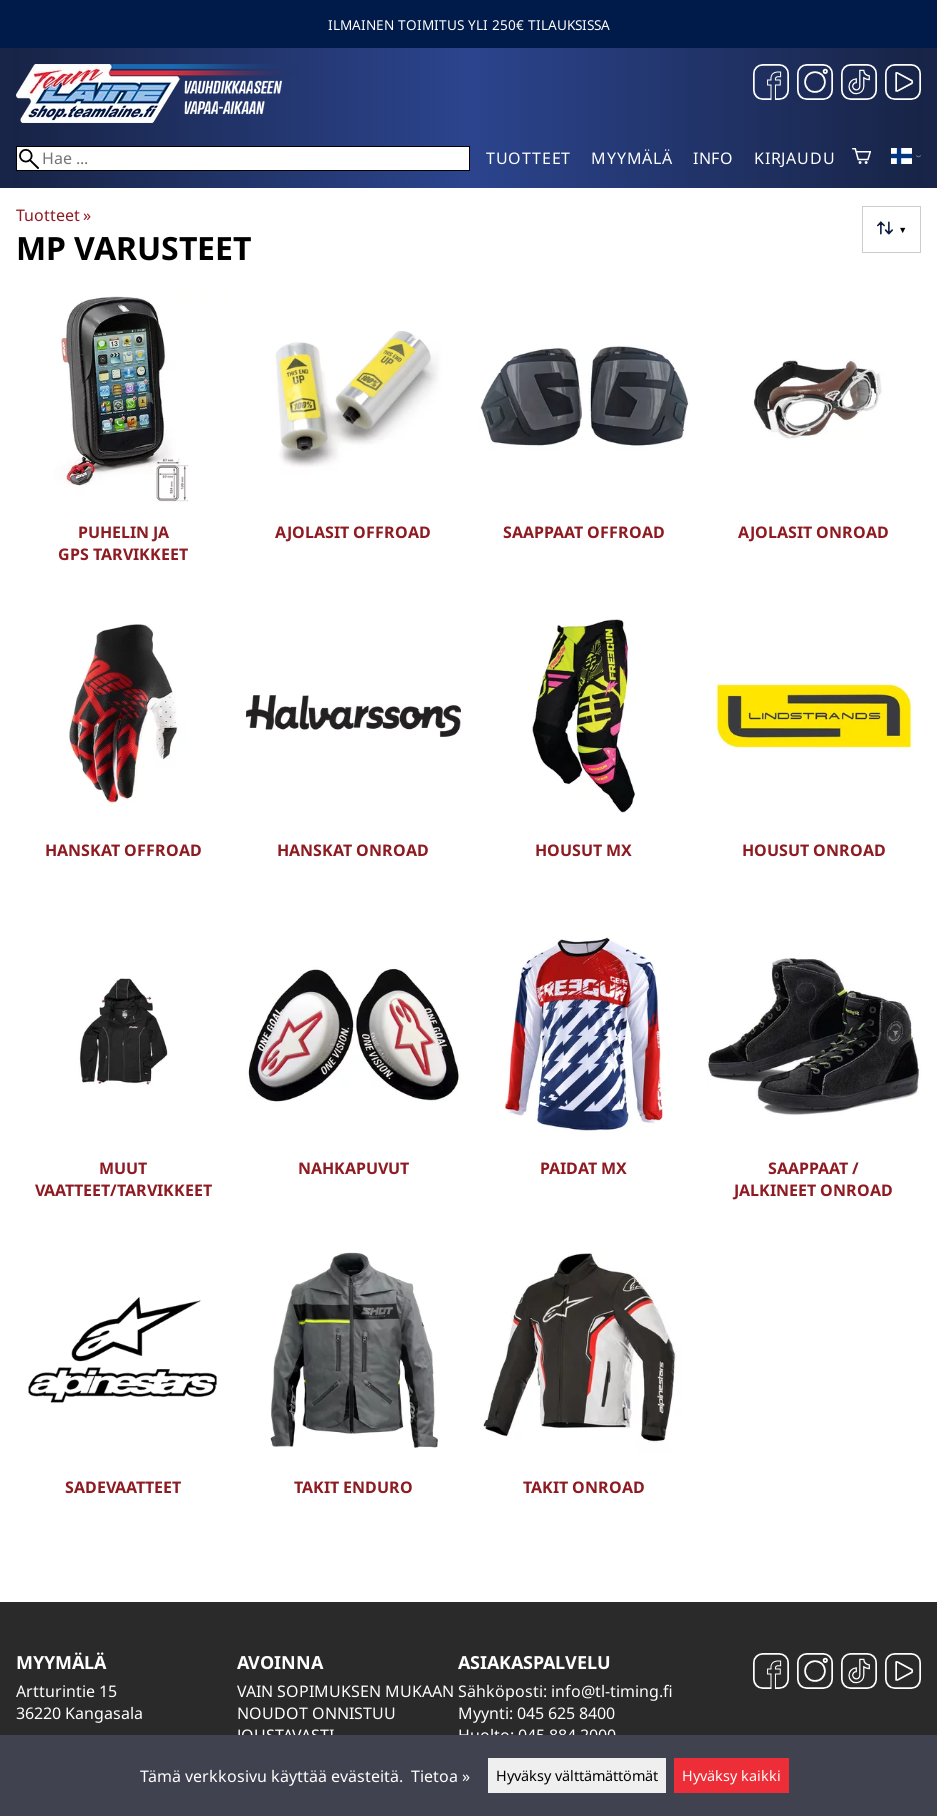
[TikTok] (859, 84)
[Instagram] (815, 84)
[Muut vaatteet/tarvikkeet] (123, 1078)
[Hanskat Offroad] (123, 760)
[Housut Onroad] (814, 760)
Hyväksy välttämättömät (577, 1775)
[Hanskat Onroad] (353, 760)
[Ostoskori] (861, 158)
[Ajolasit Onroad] (814, 442)
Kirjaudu (794, 158)
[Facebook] (771, 84)
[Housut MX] (584, 760)
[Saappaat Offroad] (584, 442)
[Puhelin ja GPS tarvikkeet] (123, 442)
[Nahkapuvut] (353, 1078)
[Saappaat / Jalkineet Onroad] (814, 1078)
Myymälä (632, 158)
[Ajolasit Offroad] (353, 442)
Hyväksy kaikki (731, 1775)
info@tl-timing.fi (612, 1691)
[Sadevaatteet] (123, 1396)
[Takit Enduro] (353, 1396)
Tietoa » (440, 1776)
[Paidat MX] (584, 1078)
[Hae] (243, 158)
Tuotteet (528, 158)
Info (713, 158)
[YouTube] (903, 84)
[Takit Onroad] (584, 1396)
